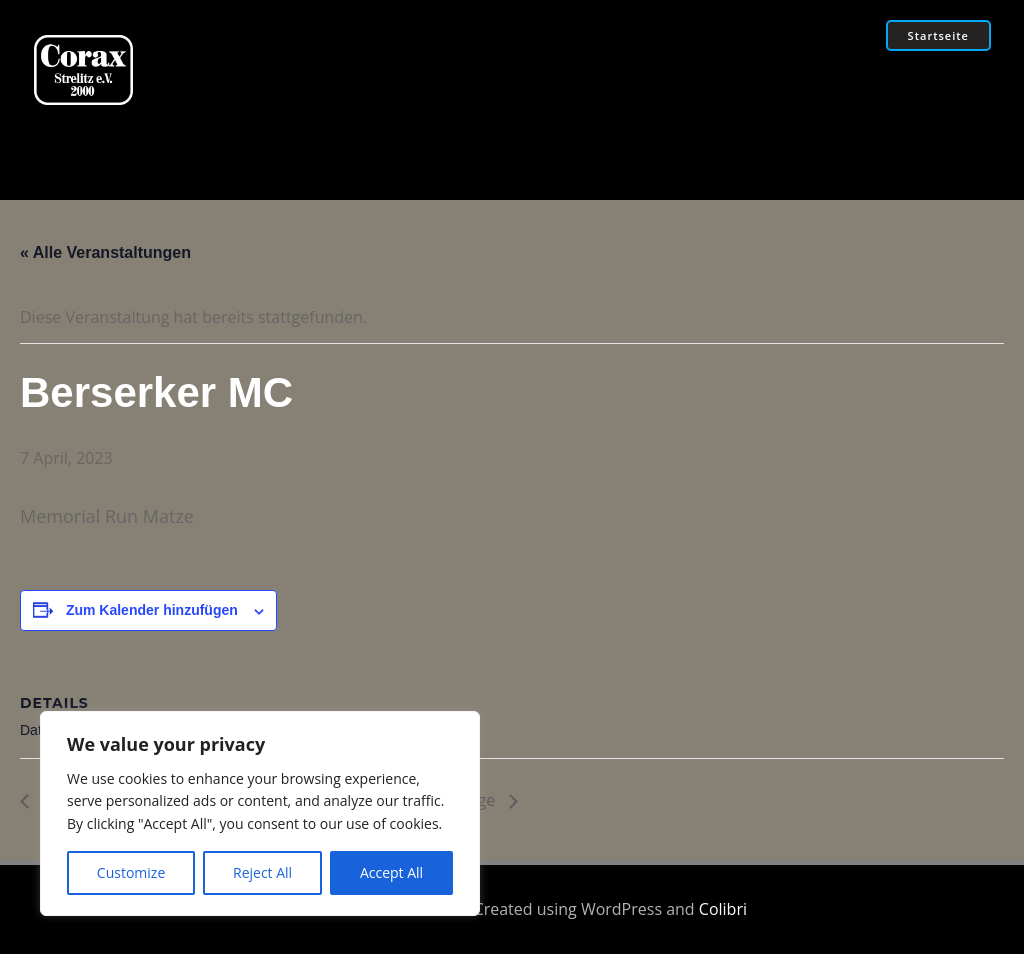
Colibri (723, 912)
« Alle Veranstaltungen (105, 255)
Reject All (262, 872)
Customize (131, 872)
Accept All (391, 872)
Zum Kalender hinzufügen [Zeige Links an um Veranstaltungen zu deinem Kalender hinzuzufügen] (152, 614)
